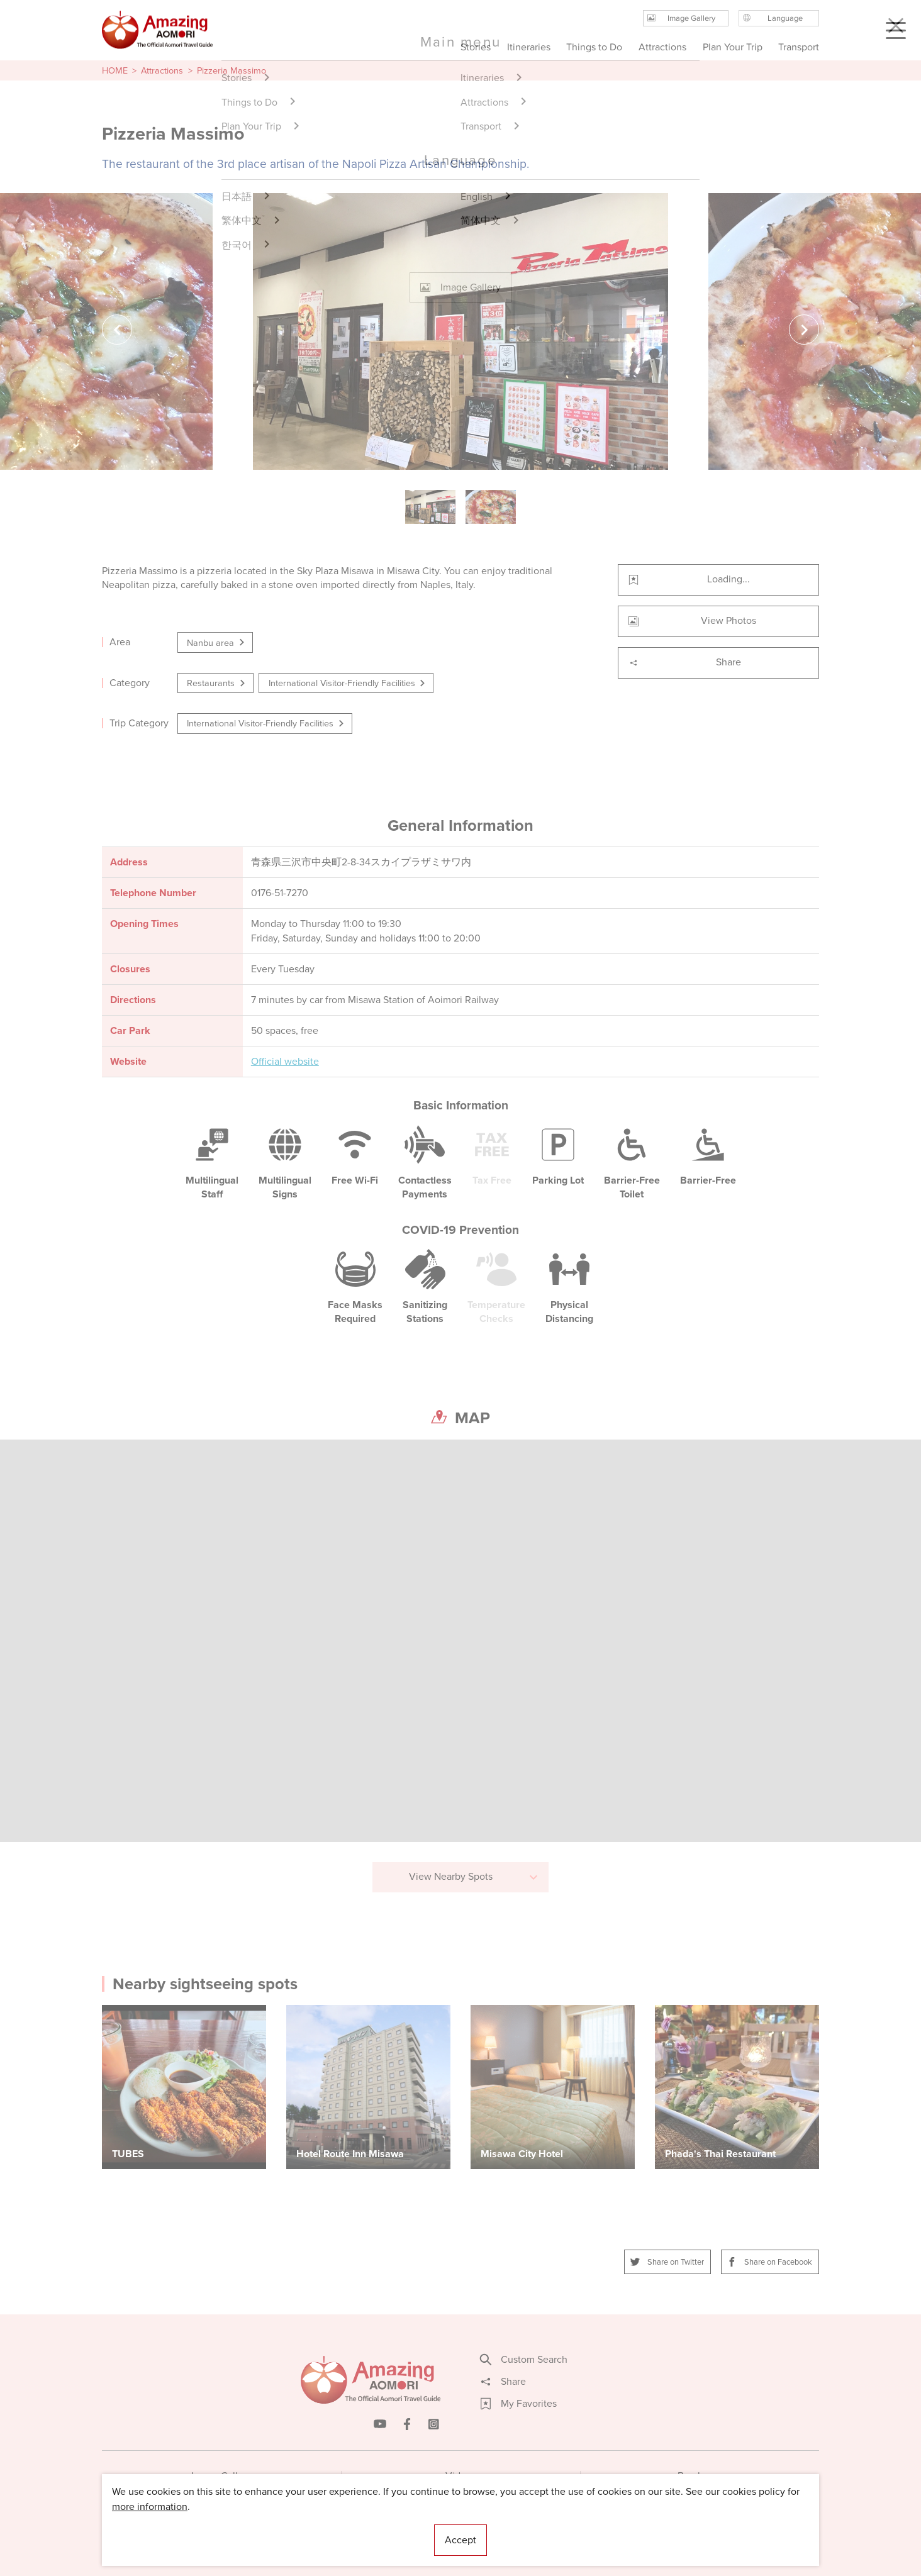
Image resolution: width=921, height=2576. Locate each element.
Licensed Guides (379, 2528)
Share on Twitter (667, 2262)
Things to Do (594, 47)
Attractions (162, 70)
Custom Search (524, 2360)
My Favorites (519, 2404)
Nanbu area (216, 643)
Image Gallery (221, 2475)
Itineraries (528, 47)
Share (684, 662)
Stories (475, 47)
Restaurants (217, 683)
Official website (285, 1062)
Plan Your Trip (732, 47)
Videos (460, 2475)
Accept (460, 2540)
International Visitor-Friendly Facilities (348, 683)
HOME (115, 70)
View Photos (692, 620)
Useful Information (537, 2528)
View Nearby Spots (474, 1876)
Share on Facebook (770, 2262)
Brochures (700, 2475)
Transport (798, 47)
